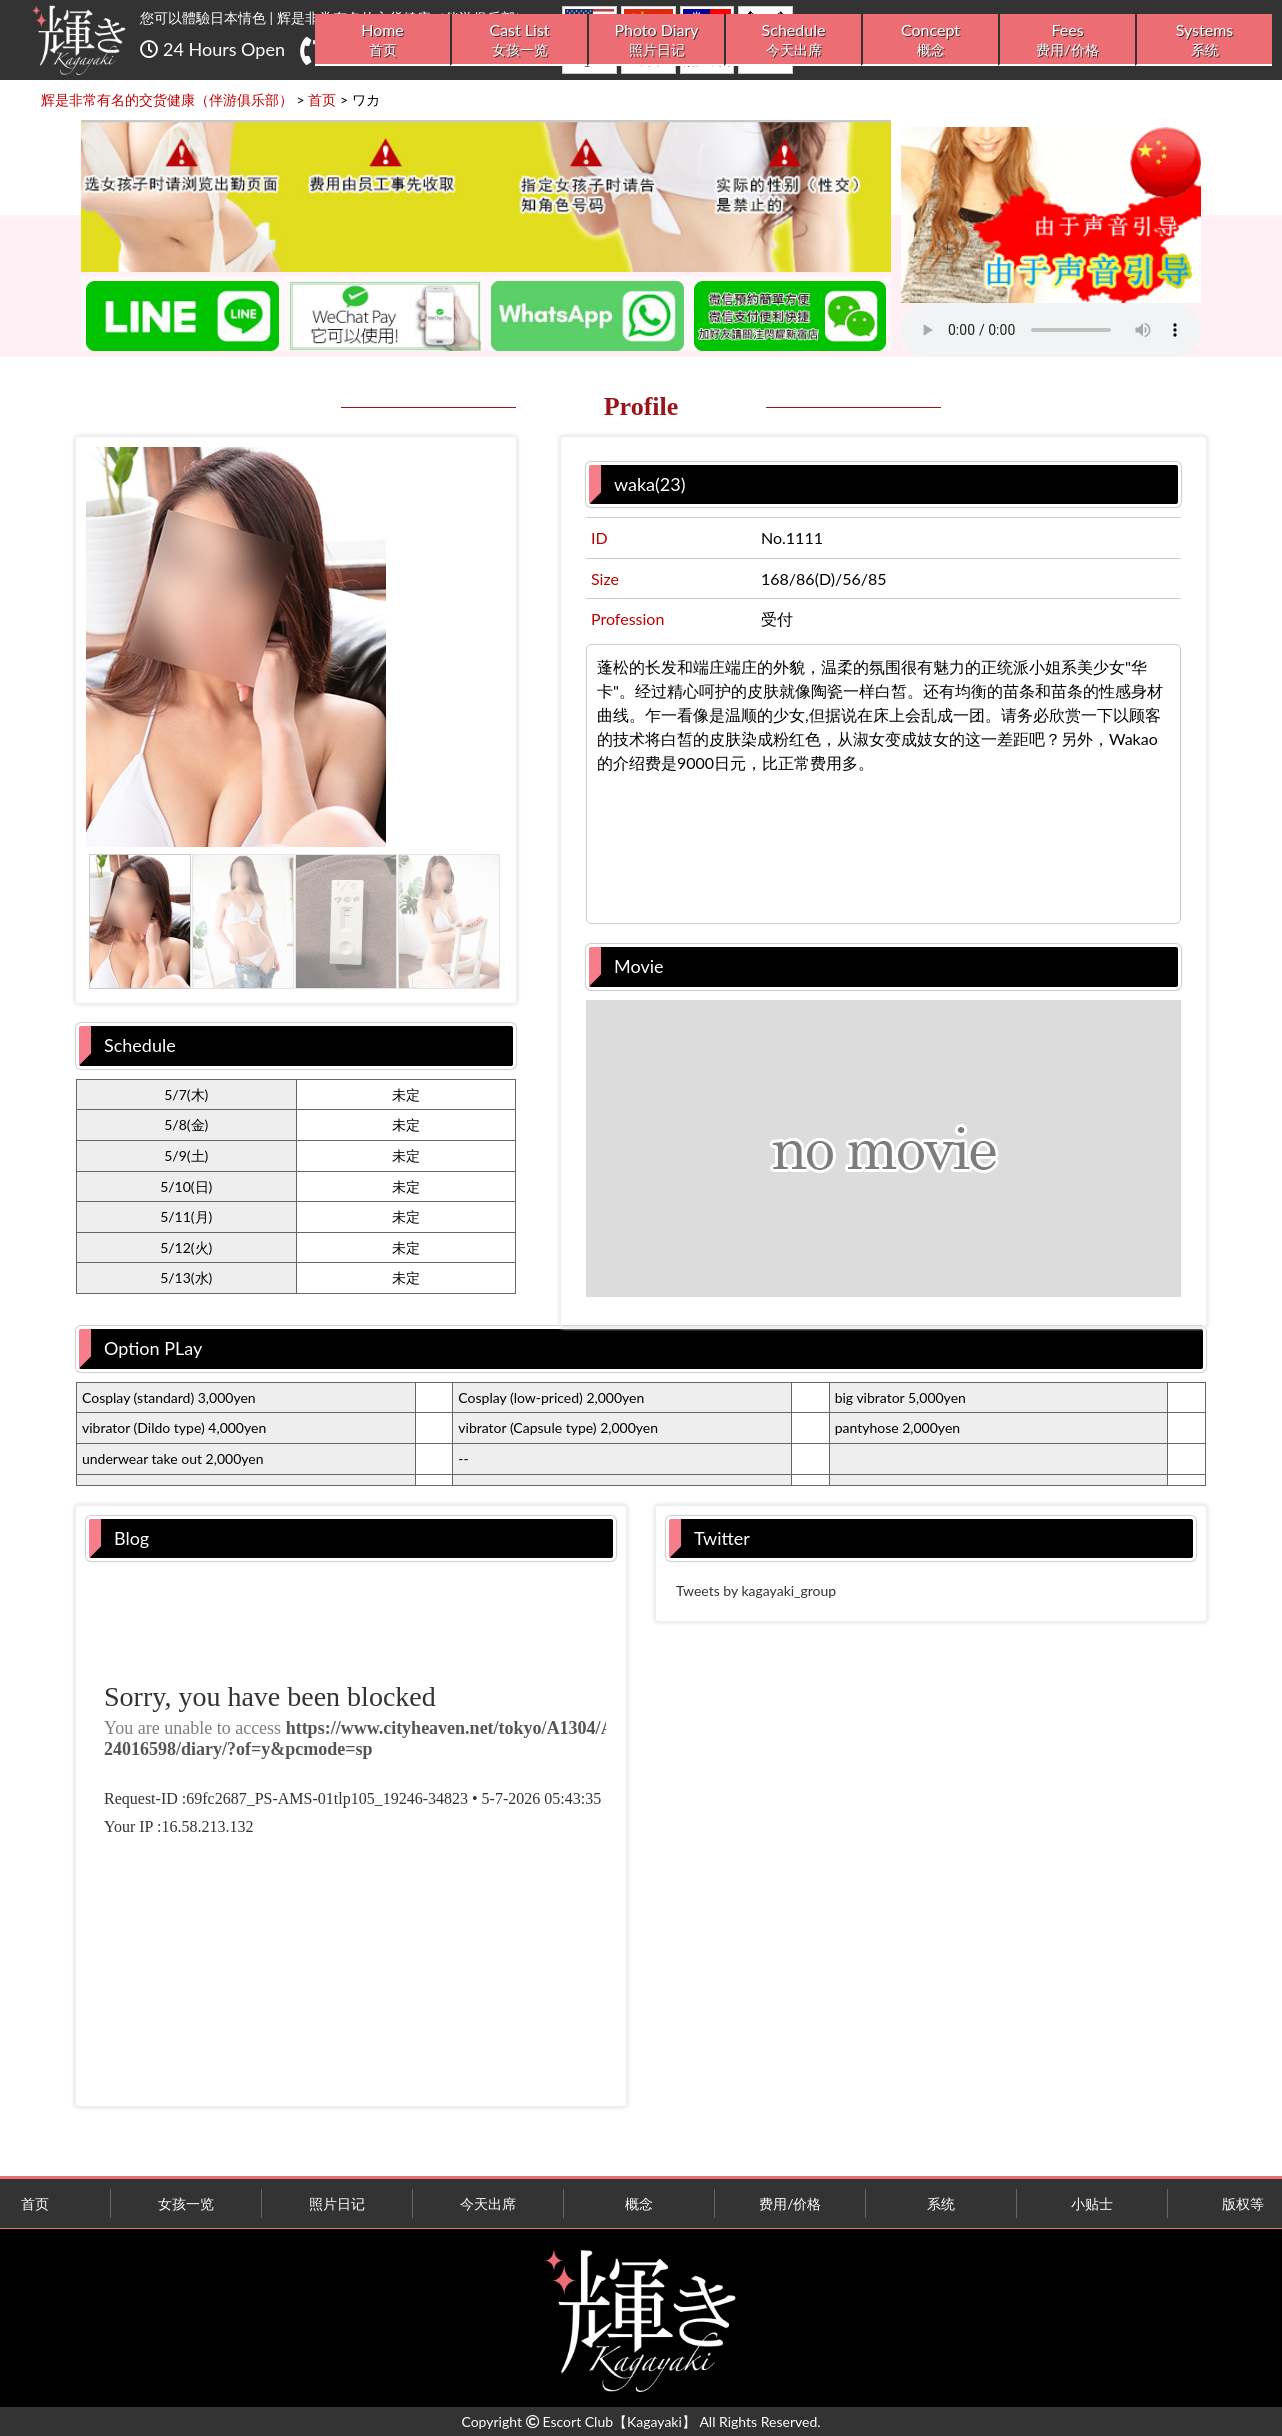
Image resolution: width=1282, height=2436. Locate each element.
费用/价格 (790, 2203)
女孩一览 (186, 2203)
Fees (1067, 39)
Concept (930, 39)
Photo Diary (656, 39)
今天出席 (488, 2203)
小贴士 (1092, 2203)
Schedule (793, 39)
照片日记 (337, 2203)
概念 (639, 2203)
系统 (941, 2203)
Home (382, 39)
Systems (1204, 39)
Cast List (519, 39)
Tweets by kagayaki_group (756, 1590)
